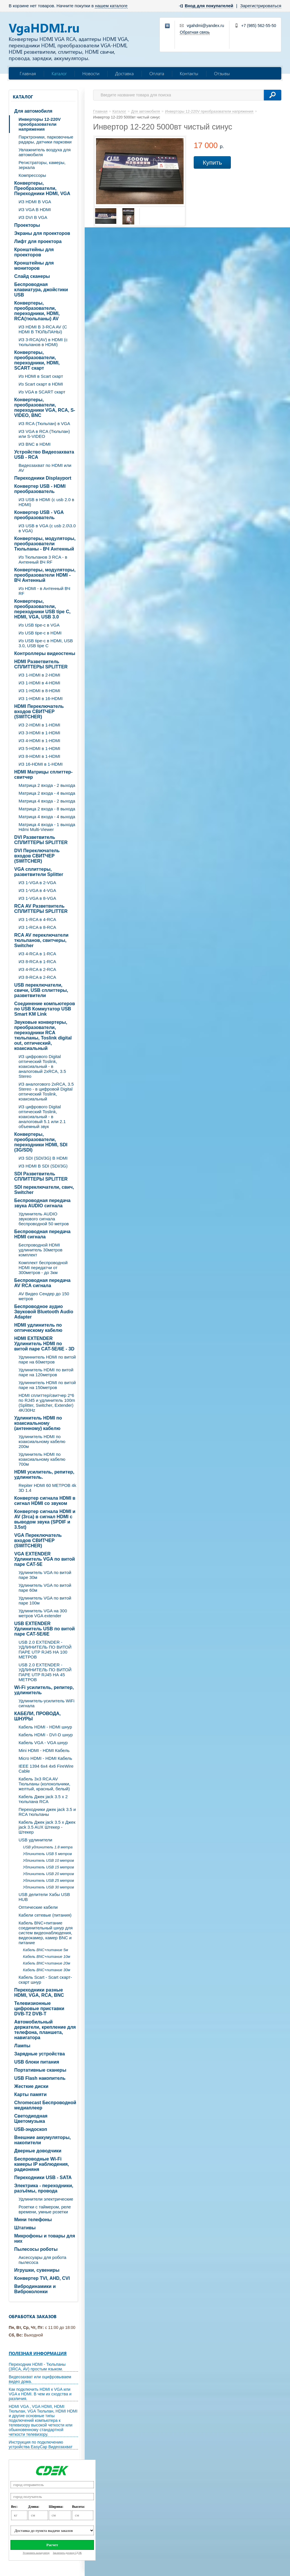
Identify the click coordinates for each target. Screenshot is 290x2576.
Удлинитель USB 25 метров (48, 1880)
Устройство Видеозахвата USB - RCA (44, 454)
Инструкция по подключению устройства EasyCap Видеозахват (40, 2444)
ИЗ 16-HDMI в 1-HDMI (41, 764)
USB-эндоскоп (30, 2129)
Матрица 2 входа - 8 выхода (47, 808)
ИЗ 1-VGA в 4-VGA (37, 890)
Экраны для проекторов (42, 233)
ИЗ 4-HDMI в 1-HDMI (39, 740)
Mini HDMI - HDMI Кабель (44, 1750)
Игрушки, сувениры (36, 2270)
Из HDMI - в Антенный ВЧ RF (44, 591)
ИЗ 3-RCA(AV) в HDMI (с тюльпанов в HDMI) (43, 342)
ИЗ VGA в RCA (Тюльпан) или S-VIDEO (44, 434)
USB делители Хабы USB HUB (44, 1897)
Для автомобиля (33, 111)
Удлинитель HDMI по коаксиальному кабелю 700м (42, 1459)
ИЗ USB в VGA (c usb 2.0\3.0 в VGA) (47, 528)
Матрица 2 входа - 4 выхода (47, 793)
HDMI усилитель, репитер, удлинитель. (44, 1474)
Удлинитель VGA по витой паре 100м (45, 1600)
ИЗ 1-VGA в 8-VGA (37, 898)
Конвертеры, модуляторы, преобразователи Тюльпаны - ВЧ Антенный (44, 543)
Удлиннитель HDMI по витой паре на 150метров (47, 1385)
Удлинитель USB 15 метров (48, 1867)
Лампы (22, 2045)
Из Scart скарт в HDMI (41, 384)
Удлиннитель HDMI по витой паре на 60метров (47, 1359)
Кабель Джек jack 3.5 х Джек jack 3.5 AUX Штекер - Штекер (47, 1827)
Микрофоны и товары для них (44, 2238)
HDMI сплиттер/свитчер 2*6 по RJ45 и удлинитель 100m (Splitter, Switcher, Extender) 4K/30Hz (47, 1403)
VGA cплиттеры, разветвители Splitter (38, 872)
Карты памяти (30, 2094)
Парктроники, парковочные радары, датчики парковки (46, 139)
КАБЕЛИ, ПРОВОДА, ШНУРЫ (37, 1716)
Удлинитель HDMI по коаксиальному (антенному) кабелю (38, 1423)
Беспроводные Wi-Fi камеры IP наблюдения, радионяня (41, 2164)
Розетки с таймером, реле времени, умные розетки (45, 2209)
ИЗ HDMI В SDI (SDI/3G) (43, 1165)
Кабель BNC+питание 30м (46, 1970)
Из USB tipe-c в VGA (39, 625)
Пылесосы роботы (36, 2249)
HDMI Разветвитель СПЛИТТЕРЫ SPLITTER (41, 664)
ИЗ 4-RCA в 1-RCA (37, 953)
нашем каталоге (111, 5)
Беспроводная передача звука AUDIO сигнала (42, 1203)
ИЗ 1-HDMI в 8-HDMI (39, 690)
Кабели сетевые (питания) (45, 1915)
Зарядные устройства (39, 2053)
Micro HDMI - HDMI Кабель (45, 1758)
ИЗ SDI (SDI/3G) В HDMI (43, 1158)
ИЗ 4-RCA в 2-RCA (37, 969)
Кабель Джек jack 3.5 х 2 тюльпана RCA (43, 1799)
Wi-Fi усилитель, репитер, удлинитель (44, 1690)
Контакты (189, 73)
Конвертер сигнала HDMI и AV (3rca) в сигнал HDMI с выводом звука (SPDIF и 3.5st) (44, 1519)
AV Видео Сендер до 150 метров (44, 1296)
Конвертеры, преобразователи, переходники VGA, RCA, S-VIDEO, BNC (44, 407)
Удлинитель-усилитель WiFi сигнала (47, 1703)
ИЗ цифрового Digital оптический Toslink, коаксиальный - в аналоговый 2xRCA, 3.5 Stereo (42, 1066)
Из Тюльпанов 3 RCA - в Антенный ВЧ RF (43, 559)
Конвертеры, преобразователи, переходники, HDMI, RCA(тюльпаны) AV (37, 311)
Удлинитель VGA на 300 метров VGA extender (43, 1613)
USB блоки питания (36, 2061)
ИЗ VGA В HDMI (35, 209)
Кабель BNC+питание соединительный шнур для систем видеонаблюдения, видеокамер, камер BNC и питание (45, 1932)
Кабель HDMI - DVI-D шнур (46, 1734)
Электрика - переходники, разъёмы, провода (43, 2188)
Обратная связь (195, 32)
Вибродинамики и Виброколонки (35, 2289)
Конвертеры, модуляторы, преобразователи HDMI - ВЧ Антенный (44, 575)
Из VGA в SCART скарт (42, 391)
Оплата (156, 73)
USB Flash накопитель (40, 2078)
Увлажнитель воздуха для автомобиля (45, 152)
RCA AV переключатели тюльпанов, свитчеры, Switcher (41, 940)
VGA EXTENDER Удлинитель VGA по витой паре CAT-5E (44, 1559)
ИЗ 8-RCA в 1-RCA (37, 961)
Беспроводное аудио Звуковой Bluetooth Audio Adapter (43, 1311)
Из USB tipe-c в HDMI (40, 632)
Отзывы (222, 73)
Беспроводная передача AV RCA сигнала (42, 1283)
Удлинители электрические (46, 2199)
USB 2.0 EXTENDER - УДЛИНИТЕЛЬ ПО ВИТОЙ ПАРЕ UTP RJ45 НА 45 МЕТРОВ (45, 1672)
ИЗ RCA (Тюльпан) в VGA (44, 423)
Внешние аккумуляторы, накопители (42, 2140)
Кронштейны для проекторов (34, 252)
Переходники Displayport (42, 478)
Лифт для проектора (37, 241)
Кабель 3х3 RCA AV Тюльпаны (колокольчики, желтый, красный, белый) (44, 1783)
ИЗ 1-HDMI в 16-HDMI (41, 698)
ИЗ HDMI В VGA (35, 201)
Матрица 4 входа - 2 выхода (47, 800)
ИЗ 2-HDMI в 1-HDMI (39, 724)
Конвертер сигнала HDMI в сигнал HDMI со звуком (44, 1501)
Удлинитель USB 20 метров (48, 1874)
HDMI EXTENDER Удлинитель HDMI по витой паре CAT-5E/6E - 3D (44, 1343)
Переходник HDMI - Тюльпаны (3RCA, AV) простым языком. (37, 2366)
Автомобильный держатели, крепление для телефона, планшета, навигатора (45, 2029)
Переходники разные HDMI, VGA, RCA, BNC (39, 1992)
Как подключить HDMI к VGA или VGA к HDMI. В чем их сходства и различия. (40, 2394)
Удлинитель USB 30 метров (48, 1887)
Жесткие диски (31, 2086)
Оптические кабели (38, 1907)
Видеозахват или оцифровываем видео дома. (40, 2379)
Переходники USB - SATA (43, 2177)
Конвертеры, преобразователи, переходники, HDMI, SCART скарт (37, 360)
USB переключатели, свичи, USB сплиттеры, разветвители (41, 990)
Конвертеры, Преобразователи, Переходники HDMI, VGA (42, 188)
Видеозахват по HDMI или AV (45, 468)
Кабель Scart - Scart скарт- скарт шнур (45, 1980)
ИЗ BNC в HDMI (34, 444)
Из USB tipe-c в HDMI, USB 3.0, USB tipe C (46, 643)
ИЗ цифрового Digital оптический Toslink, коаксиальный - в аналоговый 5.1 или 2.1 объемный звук (42, 1116)
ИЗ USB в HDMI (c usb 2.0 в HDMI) (46, 502)
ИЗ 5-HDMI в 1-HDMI (39, 748)
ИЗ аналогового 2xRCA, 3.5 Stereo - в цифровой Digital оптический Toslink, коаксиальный (46, 1091)
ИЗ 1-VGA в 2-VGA (37, 882)
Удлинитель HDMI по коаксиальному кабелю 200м (42, 1441)
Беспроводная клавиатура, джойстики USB (41, 289)
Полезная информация (38, 2353)
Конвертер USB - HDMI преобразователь (40, 489)
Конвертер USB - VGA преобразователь (39, 515)
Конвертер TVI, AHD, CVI (42, 2278)
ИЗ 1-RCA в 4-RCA (37, 919)
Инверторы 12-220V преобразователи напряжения (40, 124)
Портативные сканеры (40, 2070)
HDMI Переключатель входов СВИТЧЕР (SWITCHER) (39, 711)
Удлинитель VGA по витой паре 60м (45, 1588)
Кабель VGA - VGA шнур (43, 1742)
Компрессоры (32, 175)
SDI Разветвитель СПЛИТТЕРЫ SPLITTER (41, 1176)
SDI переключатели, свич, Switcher (44, 1190)
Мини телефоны (33, 2219)
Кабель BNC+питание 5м (45, 1950)
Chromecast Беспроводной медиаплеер (45, 2105)
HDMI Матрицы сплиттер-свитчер (43, 774)
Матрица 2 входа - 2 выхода (47, 785)
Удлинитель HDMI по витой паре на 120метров (46, 1372)
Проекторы (27, 225)
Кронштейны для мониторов (34, 265)
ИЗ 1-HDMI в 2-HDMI (39, 674)
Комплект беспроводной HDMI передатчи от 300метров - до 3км (43, 1267)
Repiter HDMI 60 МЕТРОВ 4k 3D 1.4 (47, 1488)
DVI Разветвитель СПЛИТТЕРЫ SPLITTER (41, 840)
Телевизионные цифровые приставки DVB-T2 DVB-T (39, 2008)
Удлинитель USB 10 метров (48, 1860)
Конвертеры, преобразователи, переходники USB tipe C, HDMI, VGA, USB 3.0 (42, 609)
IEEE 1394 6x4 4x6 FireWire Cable (46, 1768)
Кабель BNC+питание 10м (46, 1956)
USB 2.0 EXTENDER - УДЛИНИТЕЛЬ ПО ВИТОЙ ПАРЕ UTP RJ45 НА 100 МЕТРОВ (45, 1649)
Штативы (25, 2227)
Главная (28, 73)
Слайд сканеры (32, 276)
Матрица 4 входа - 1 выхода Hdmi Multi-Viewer (47, 827)
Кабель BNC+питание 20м (46, 1963)
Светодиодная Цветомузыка (31, 2118)
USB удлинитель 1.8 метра (47, 1847)
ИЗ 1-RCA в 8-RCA (37, 927)
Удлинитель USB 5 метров (47, 1854)
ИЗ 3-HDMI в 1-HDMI (39, 732)
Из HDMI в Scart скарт (41, 376)
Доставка (124, 73)
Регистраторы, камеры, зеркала (42, 165)
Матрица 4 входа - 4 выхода (47, 816)
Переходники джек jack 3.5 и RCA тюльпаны (47, 1812)
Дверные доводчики (37, 2150)
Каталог (59, 73)
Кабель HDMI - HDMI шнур (45, 1726)
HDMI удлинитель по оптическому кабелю (38, 1328)
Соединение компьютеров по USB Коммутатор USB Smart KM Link (44, 1009)
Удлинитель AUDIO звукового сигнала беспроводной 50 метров (44, 1218)
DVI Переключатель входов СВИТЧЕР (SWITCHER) (37, 856)
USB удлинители (35, 1839)
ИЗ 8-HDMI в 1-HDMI (39, 756)
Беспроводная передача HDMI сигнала (42, 1234)
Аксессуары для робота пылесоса (42, 2260)
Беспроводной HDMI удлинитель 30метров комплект (40, 1249)
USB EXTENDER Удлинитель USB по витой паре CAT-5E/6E (44, 1628)
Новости (90, 73)
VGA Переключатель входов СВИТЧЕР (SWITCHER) (38, 1540)
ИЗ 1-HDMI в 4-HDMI (39, 682)
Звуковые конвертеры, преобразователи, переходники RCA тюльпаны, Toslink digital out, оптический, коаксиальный (43, 1035)
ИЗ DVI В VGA (33, 217)
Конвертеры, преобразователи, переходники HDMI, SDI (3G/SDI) (40, 1142)
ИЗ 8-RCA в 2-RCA (37, 977)
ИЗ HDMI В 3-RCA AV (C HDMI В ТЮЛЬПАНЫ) (43, 329)
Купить (212, 162)
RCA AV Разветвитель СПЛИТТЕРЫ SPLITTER (41, 909)
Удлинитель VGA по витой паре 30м (45, 1575)
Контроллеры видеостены (44, 653)
